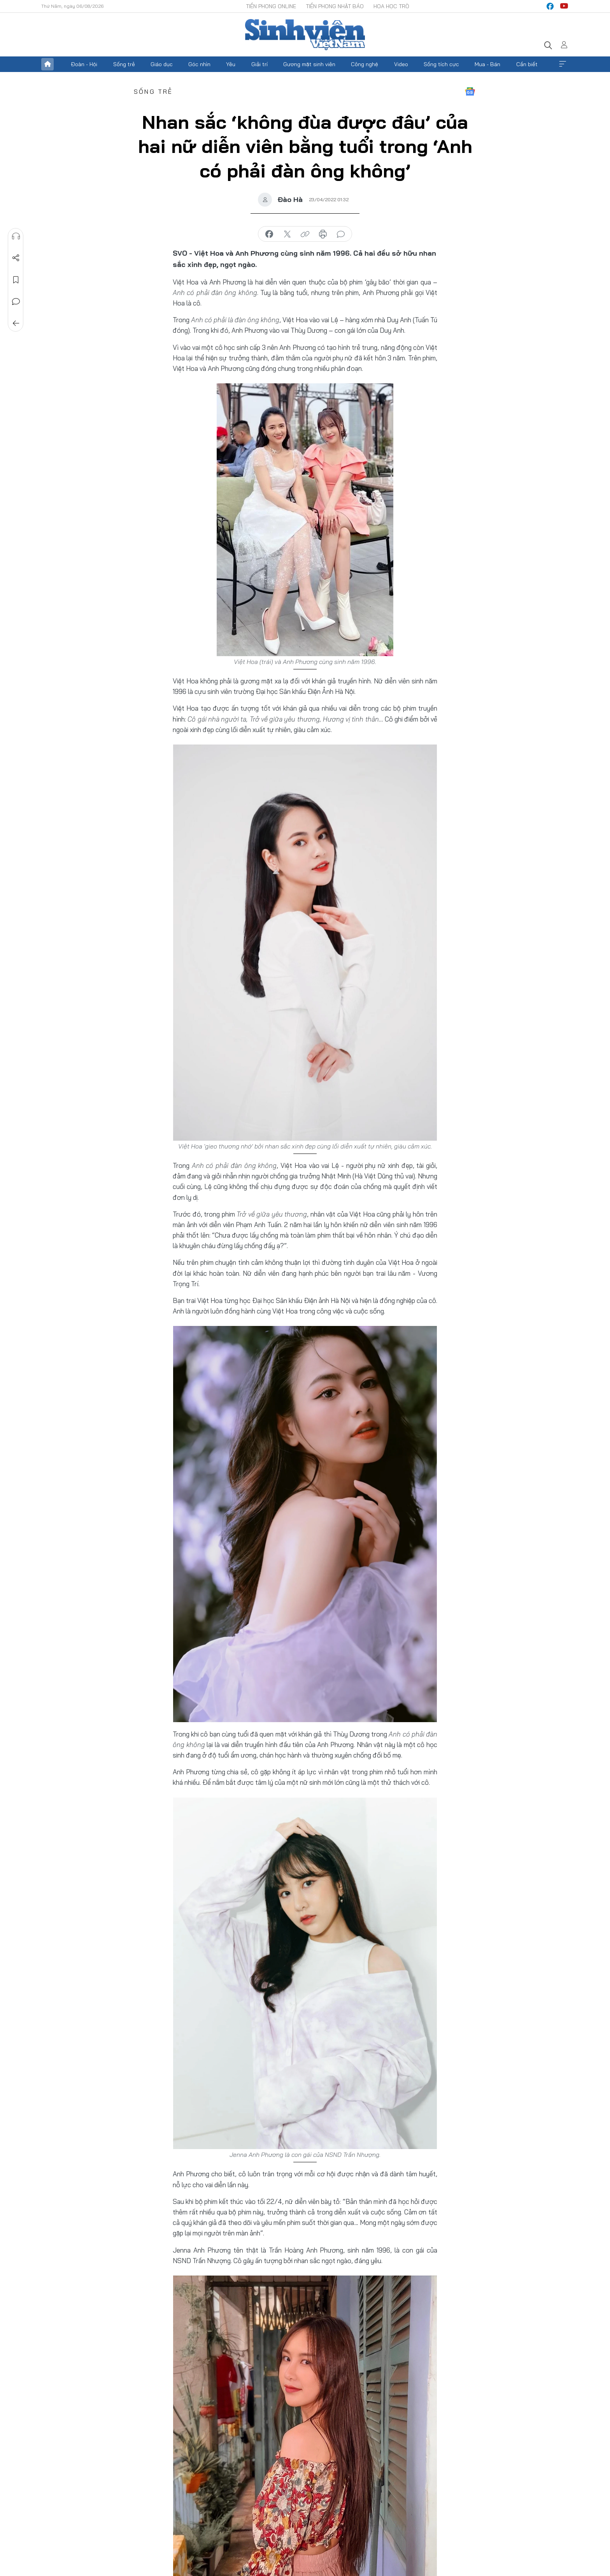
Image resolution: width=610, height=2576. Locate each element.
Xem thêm (562, 64)
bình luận (340, 234)
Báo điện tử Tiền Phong (305, 34)
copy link (305, 234)
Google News (470, 91)
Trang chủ (47, 64)
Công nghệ (364, 64)
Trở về (16, 323)
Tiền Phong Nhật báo (335, 6)
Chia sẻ (16, 258)
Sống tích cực (441, 64)
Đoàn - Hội (84, 64)
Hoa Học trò (391, 6)
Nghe (16, 236)
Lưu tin (16, 279)
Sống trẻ (124, 64)
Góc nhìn (199, 64)
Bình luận (16, 301)
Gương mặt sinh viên (309, 64)
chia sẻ (269, 234)
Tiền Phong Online (271, 6)
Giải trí (259, 64)
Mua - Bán (487, 64)
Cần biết (527, 64)
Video (401, 64)
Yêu (230, 64)
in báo (323, 234)
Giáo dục (162, 64)
